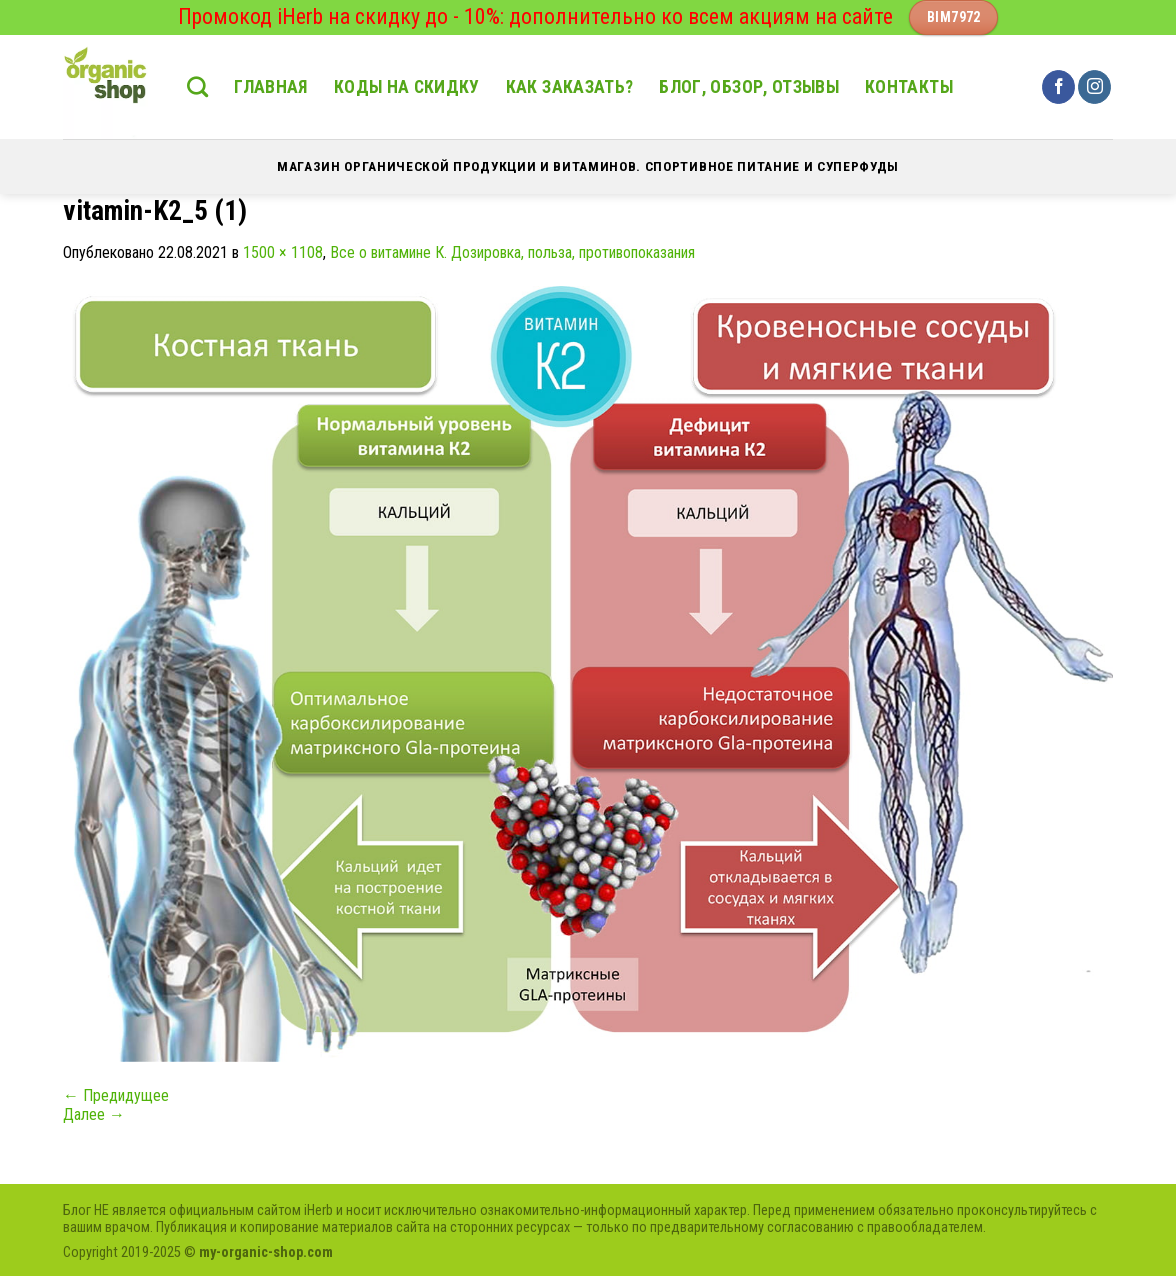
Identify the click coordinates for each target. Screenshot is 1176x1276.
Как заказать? (570, 87)
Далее (94, 1114)
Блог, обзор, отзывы (749, 87)
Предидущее (116, 1095)
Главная (270, 87)
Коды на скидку (407, 87)
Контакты (909, 87)
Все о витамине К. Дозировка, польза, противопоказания (512, 252)
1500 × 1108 (283, 252)
